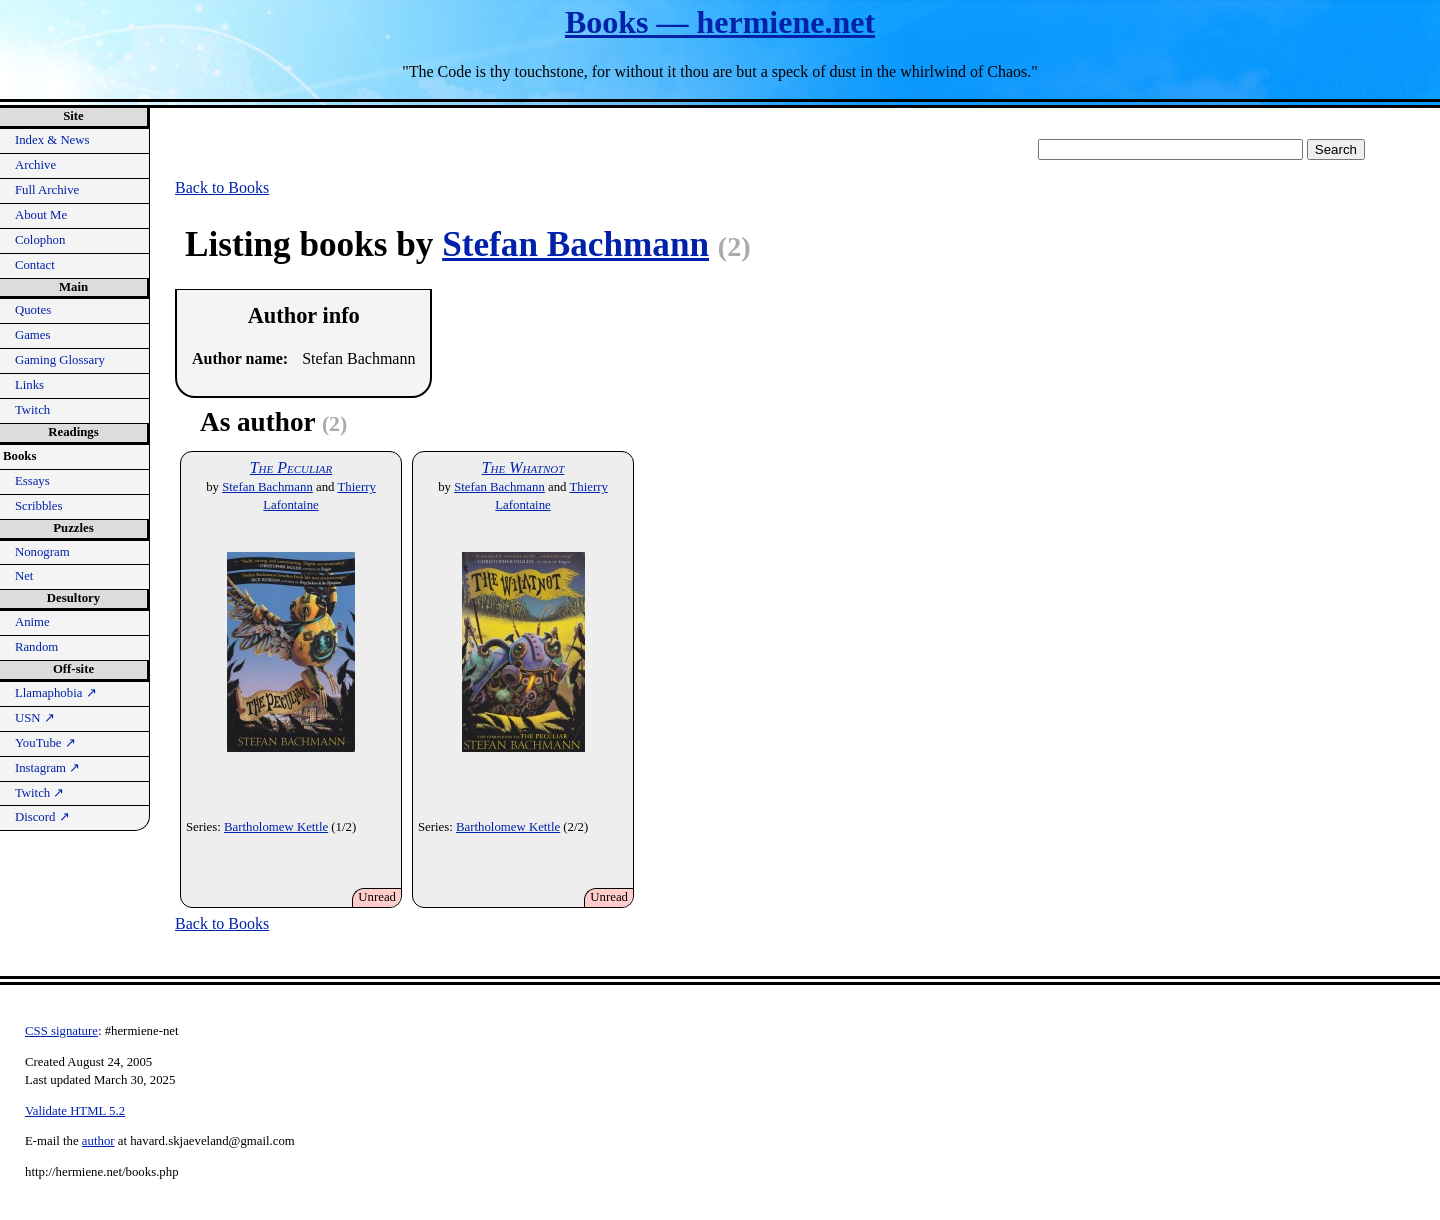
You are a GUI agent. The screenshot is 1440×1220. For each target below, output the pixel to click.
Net (24, 576)
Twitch (32, 410)
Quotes (33, 310)
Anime (32, 622)
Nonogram (42, 552)
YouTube (45, 743)
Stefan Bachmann (575, 244)
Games (33, 335)
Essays (32, 481)
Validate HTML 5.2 (75, 1111)
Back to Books (222, 187)
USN (35, 718)
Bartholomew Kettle (276, 827)
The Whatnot (523, 467)
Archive (35, 165)
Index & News (52, 140)
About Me (41, 215)
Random (36, 647)
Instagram (47, 768)
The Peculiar (291, 467)
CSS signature (61, 1031)
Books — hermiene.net (720, 22)
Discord (42, 817)
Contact (35, 265)
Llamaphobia (56, 693)
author (98, 1141)
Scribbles (39, 506)
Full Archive (47, 190)
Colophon (40, 240)
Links (29, 385)
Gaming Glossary (60, 360)
